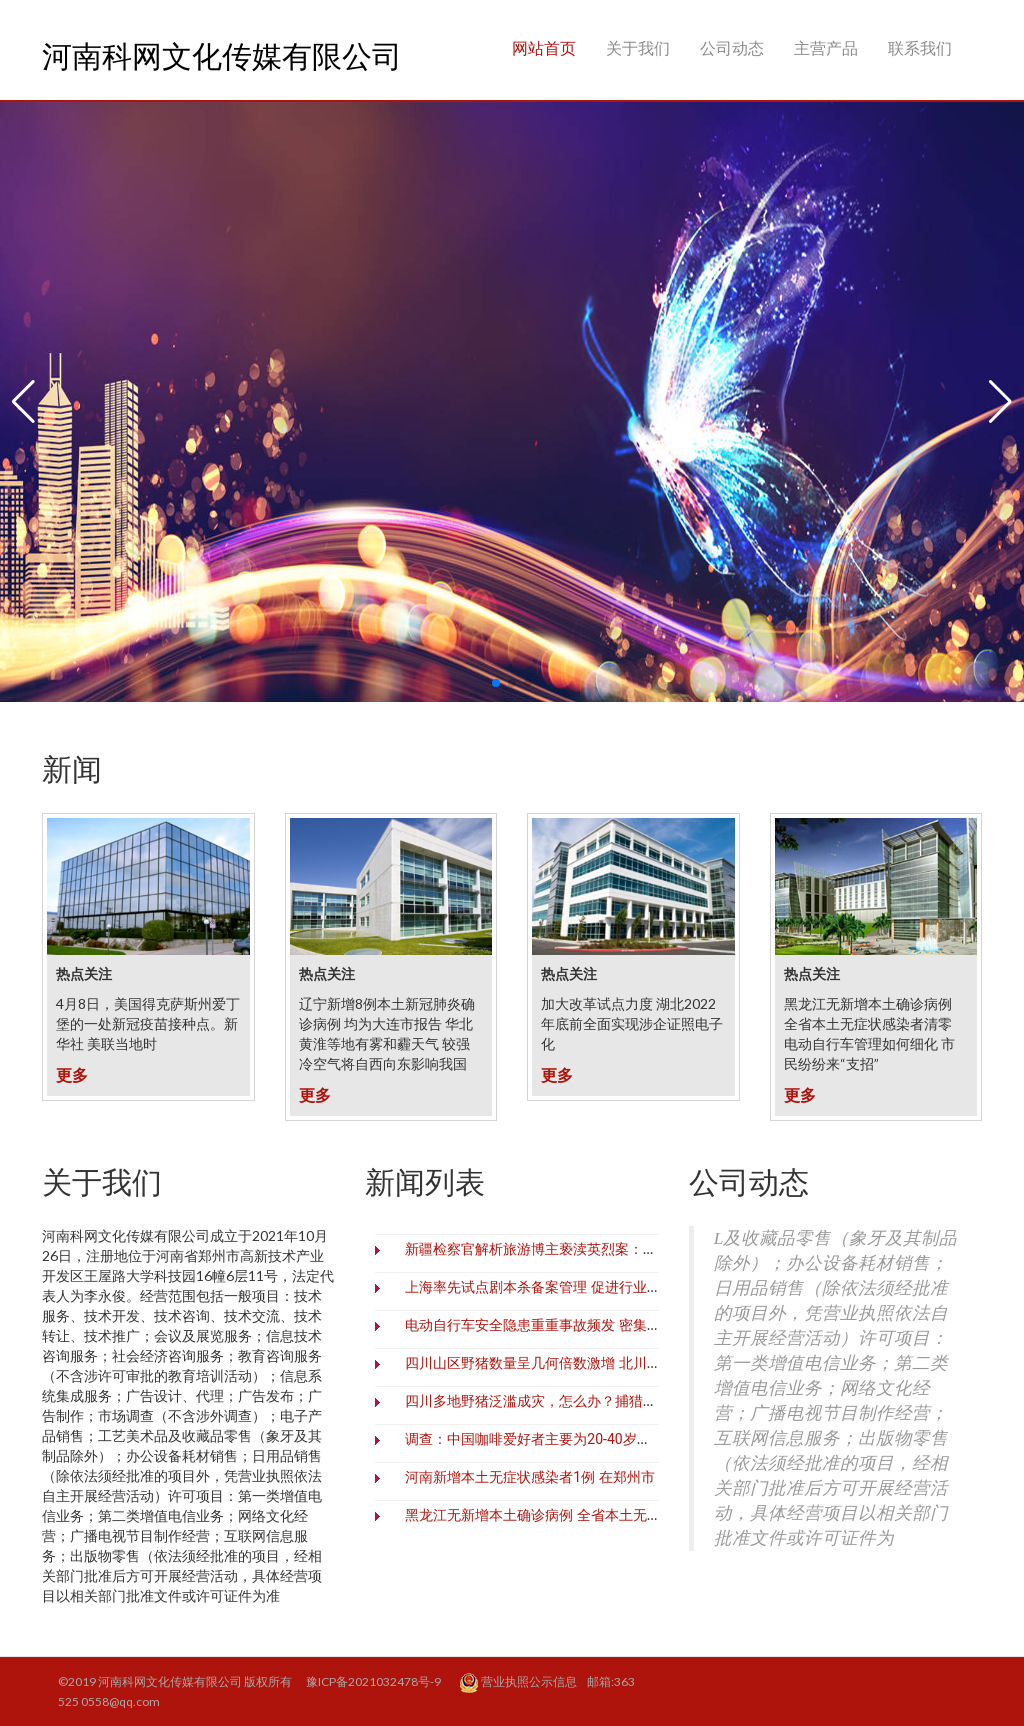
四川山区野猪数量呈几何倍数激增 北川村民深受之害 (567, 1363)
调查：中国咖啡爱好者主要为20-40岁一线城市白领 (562, 1439)
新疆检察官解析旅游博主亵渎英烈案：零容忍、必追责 (573, 1249)
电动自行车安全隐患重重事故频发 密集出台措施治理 (567, 1325)
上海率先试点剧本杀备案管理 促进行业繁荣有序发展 (567, 1287)
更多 (72, 1074)
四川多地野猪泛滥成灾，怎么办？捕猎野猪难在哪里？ (573, 1401)
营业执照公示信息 (519, 1683)
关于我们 (638, 47)
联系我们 (920, 47)
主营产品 (826, 47)
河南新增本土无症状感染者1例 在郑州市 (529, 1477)
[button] (23, 402)
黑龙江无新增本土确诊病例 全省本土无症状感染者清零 (574, 1515)
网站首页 (544, 47)
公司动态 (732, 47)
